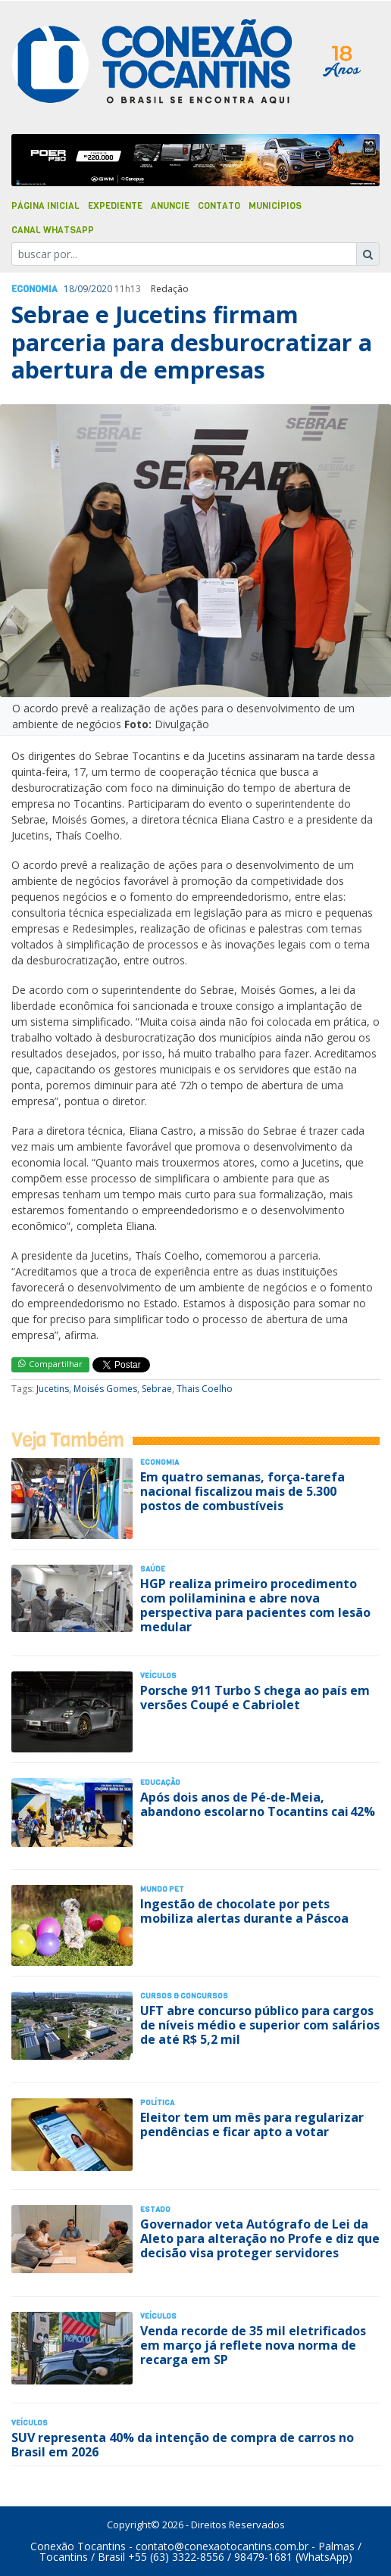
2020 (101, 288)
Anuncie (170, 206)
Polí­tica (157, 2102)
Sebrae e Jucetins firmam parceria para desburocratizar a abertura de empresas (191, 342)
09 (82, 288)
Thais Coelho (205, 1388)
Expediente (115, 206)
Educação (160, 1782)
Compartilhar (50, 1363)
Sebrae (157, 1388)
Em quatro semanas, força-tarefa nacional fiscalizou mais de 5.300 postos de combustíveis (242, 1491)
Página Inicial (45, 206)
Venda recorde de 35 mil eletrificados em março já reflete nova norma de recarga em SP (253, 2345)
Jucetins (52, 1388)
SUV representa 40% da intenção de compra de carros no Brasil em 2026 (182, 2444)
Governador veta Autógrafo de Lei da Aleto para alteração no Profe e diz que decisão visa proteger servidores (260, 2238)
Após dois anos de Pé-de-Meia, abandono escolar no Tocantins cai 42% (257, 1804)
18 (69, 288)
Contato (219, 206)
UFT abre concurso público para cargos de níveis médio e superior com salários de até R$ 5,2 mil (260, 2025)
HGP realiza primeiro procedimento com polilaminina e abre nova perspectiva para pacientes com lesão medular (255, 1605)
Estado (155, 2209)
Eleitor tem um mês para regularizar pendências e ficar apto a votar (252, 2124)
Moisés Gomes (105, 1388)
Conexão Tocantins (78, 2546)
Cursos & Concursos (184, 1996)
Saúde (152, 1569)
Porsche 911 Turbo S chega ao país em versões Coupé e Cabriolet (255, 1697)
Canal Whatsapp (52, 230)
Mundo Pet (162, 1889)
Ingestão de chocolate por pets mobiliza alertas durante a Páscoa (244, 1911)
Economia (34, 289)
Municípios (275, 206)
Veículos (158, 1675)
